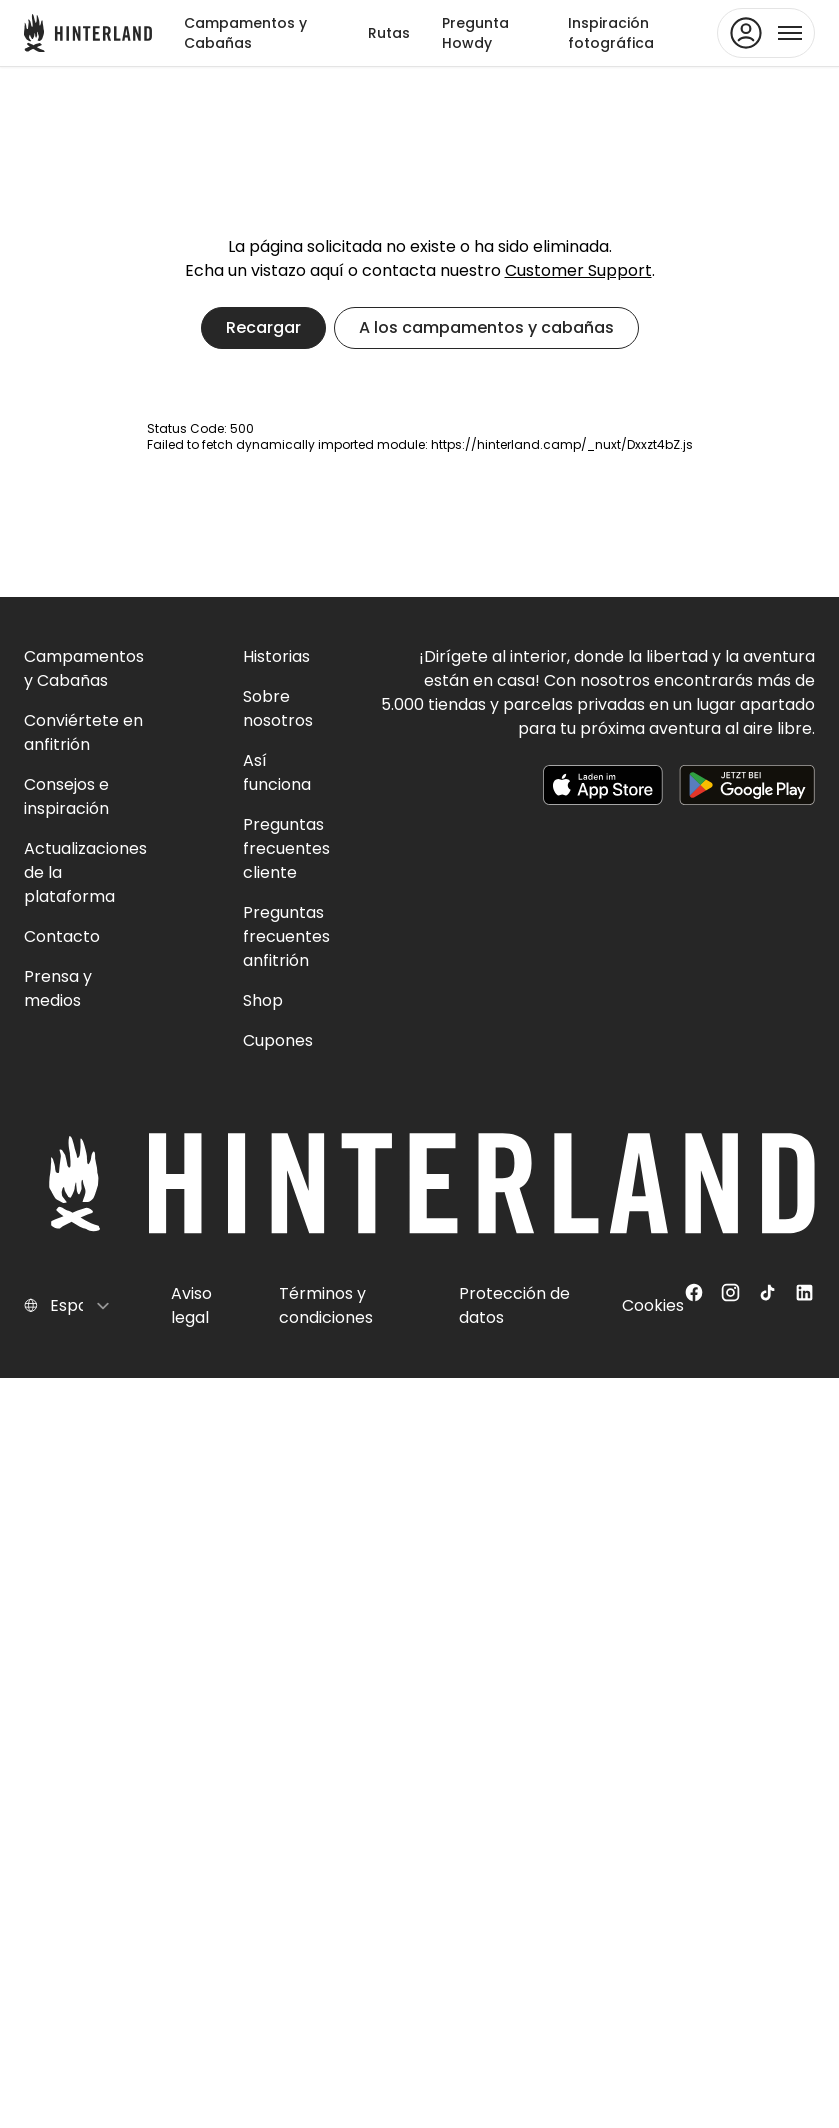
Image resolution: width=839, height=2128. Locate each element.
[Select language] (80, 1306)
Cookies (653, 1305)
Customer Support (578, 270)
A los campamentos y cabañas (486, 327)
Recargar (263, 327)
